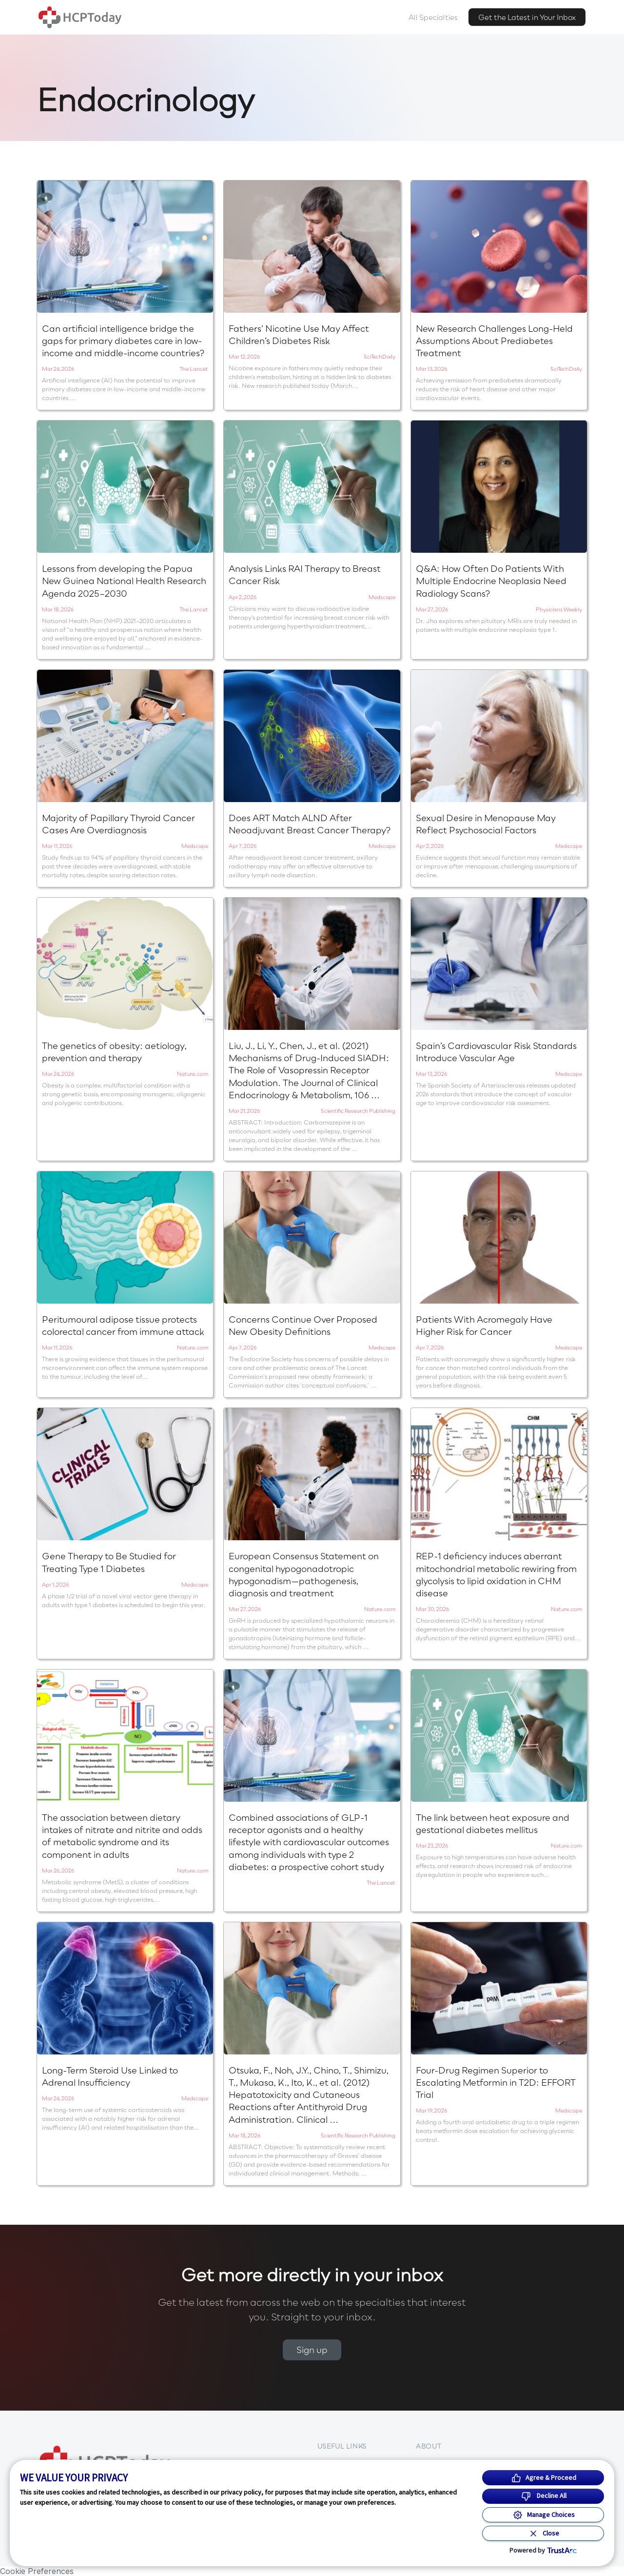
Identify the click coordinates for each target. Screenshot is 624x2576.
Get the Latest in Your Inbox (527, 17)
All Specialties (433, 17)
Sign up (312, 2349)
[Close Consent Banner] (543, 2533)
